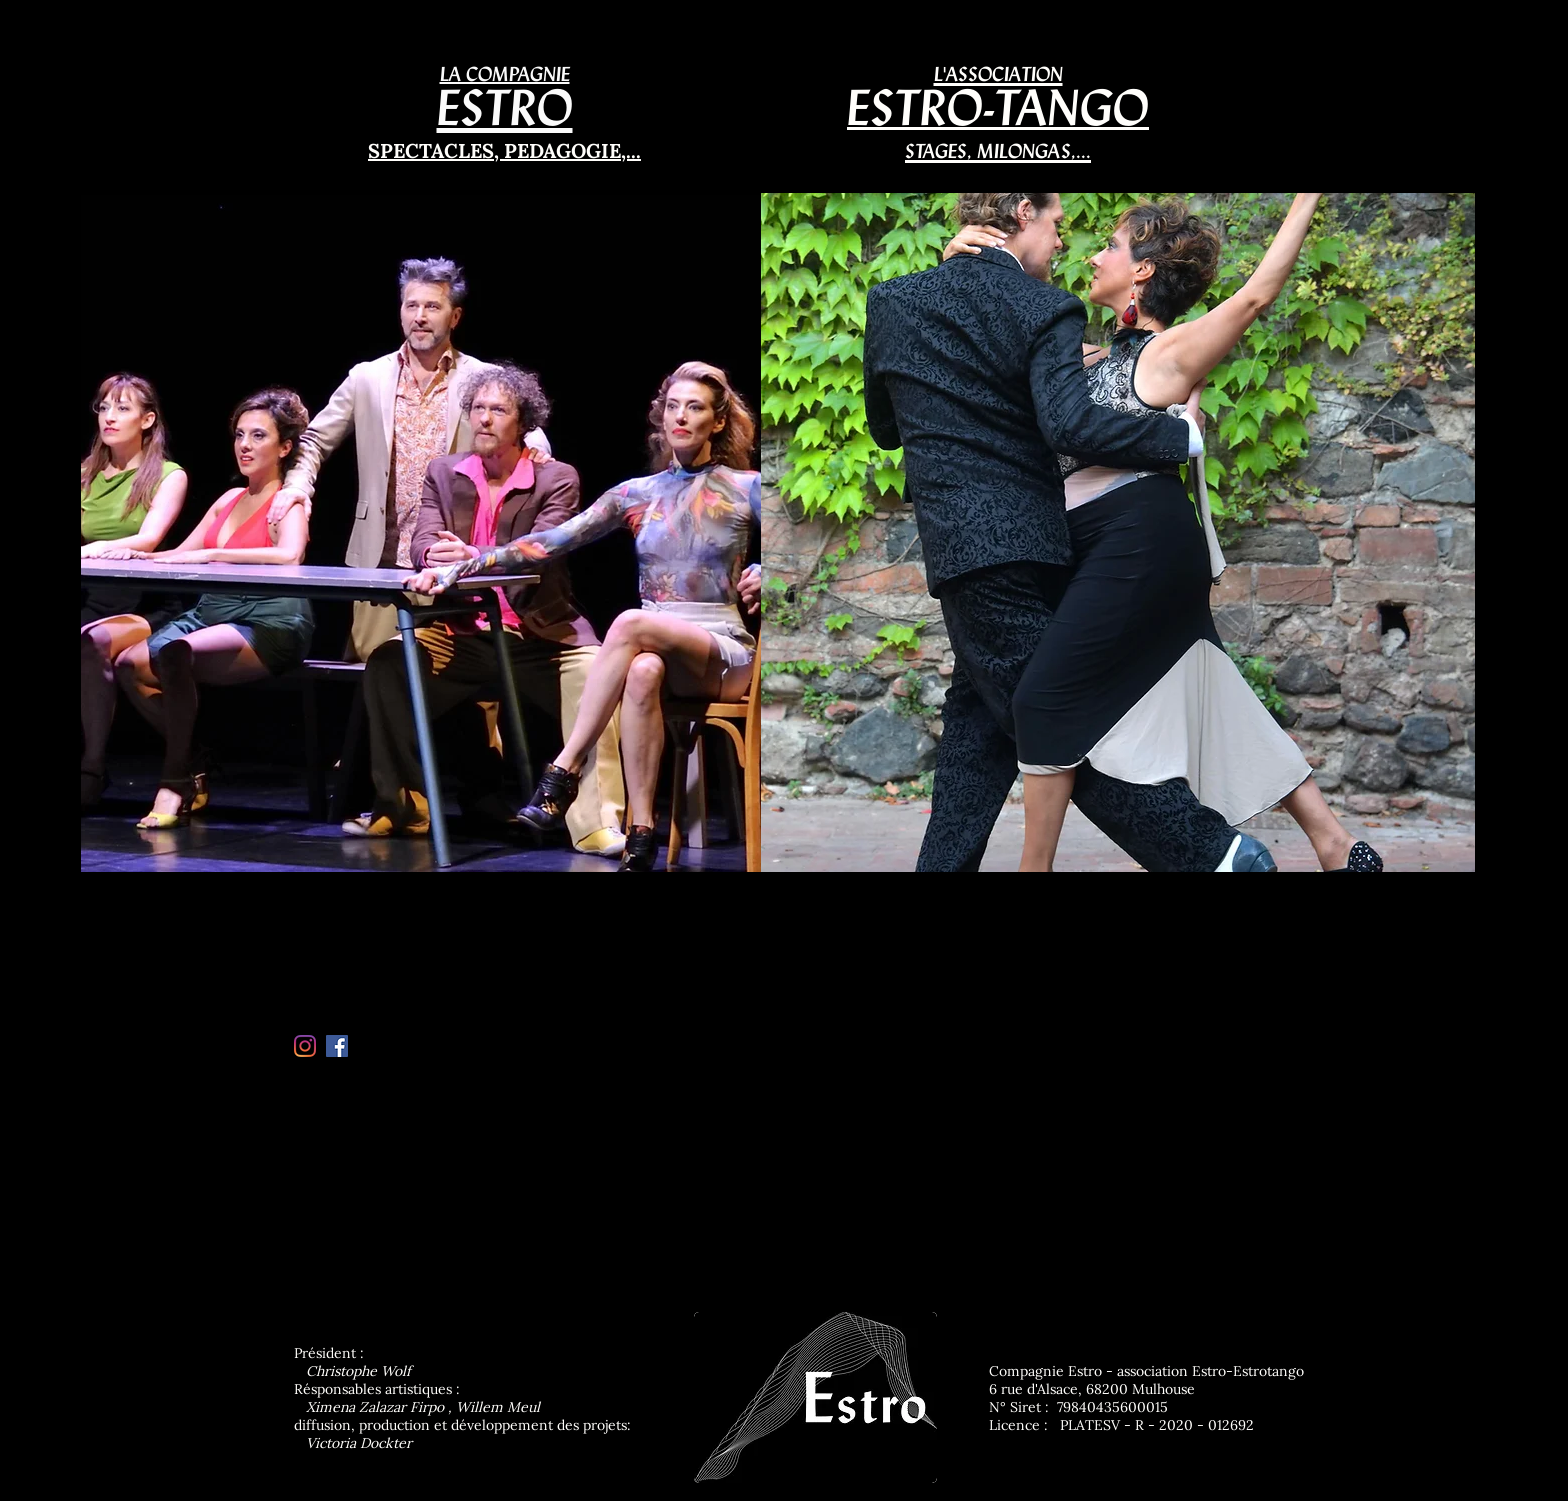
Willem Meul (498, 1407)
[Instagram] (305, 1046)
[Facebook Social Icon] (337, 1046)
